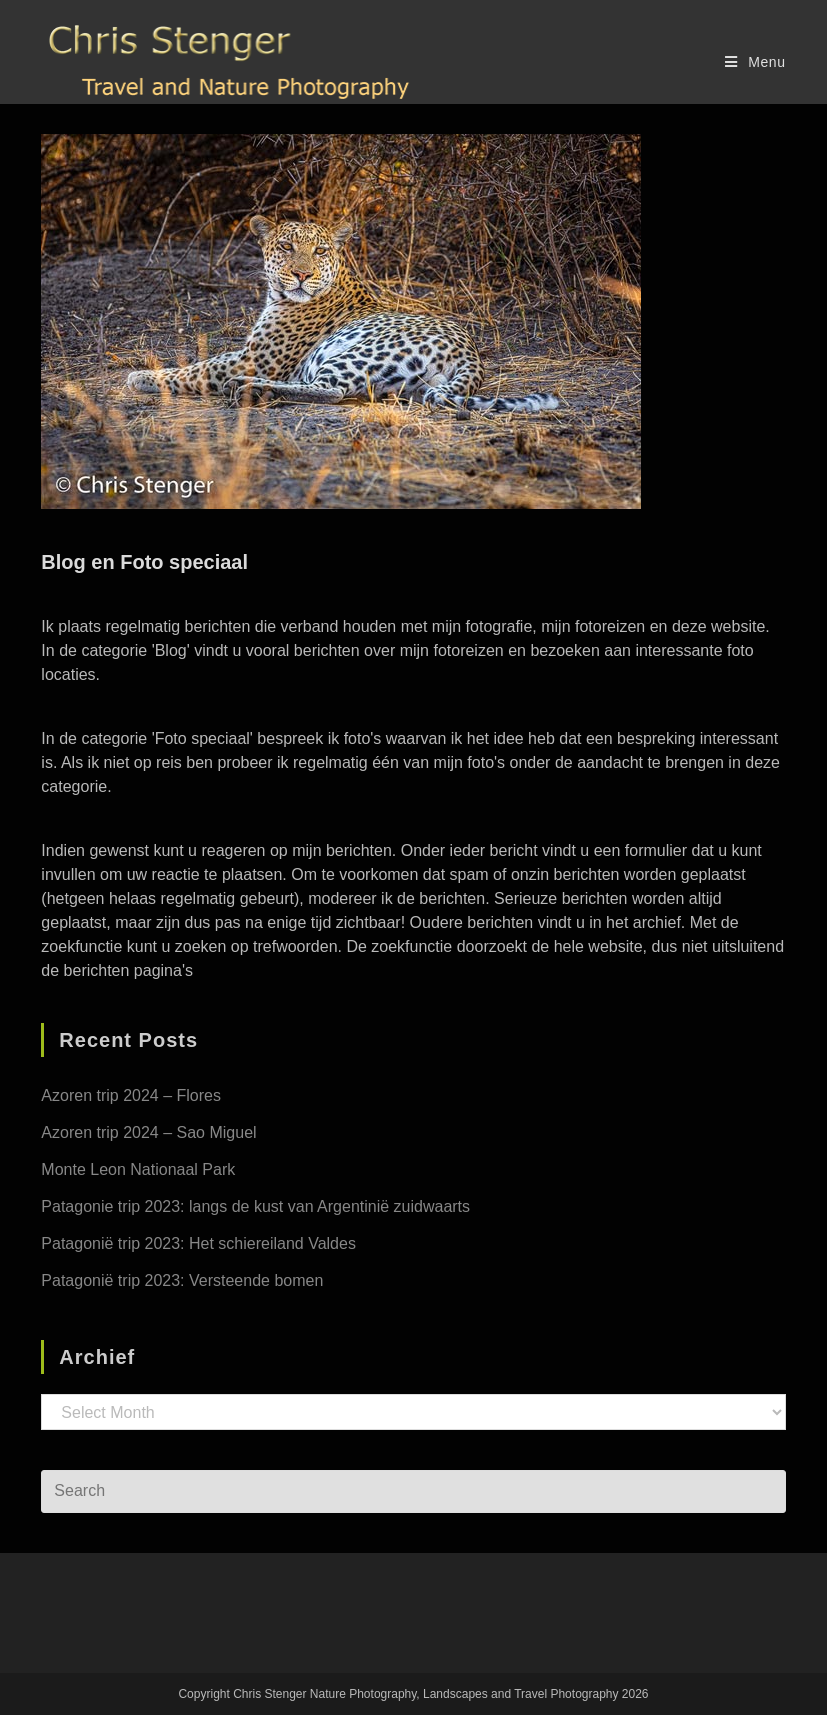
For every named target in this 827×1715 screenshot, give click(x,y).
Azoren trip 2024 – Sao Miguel (148, 1132)
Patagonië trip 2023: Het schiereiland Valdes (198, 1243)
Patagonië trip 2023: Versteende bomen (182, 1280)
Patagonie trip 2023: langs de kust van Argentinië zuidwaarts (255, 1206)
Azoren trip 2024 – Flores (131, 1095)
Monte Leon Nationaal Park (138, 1169)
